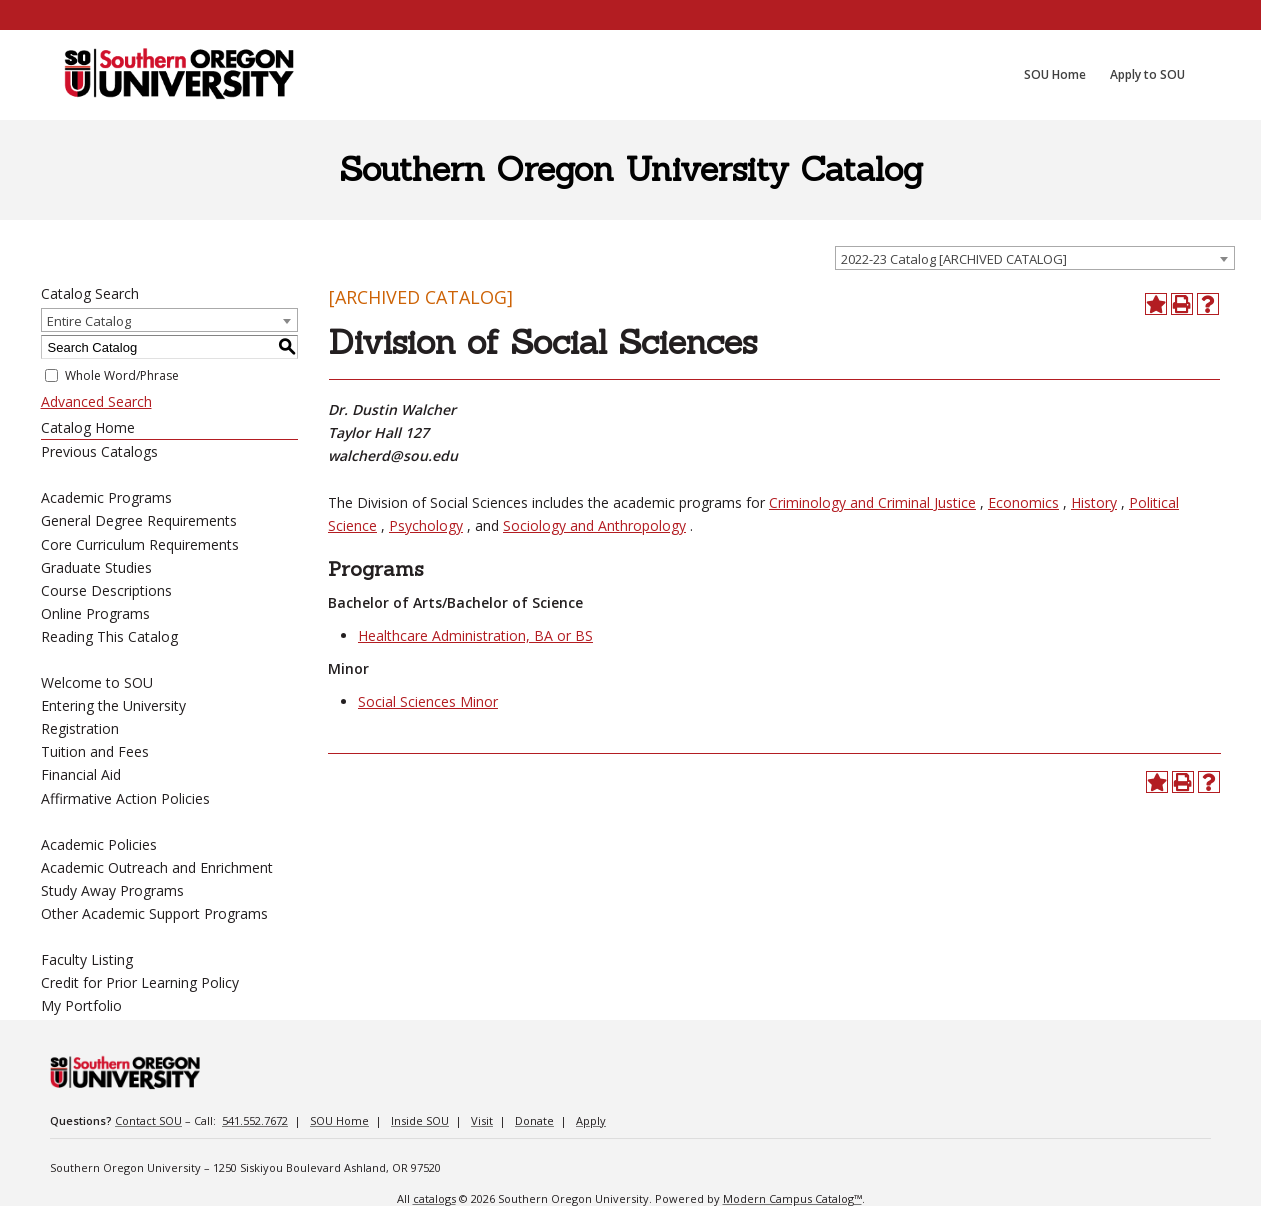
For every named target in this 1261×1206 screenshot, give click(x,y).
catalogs (434, 1198)
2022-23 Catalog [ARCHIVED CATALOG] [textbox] (954, 259)
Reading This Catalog (109, 636)
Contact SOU (148, 1120)
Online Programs (95, 613)
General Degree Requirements (139, 520)
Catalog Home (88, 427)
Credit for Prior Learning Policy (140, 982)
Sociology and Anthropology (594, 525)
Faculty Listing (87, 959)
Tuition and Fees (95, 751)
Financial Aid (81, 774)
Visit (482, 1120)
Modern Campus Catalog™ (792, 1198)
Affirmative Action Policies (125, 798)
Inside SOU (420, 1120)
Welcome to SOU (97, 682)
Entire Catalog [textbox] (89, 321)
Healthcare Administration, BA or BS (475, 635)
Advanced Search (96, 401)
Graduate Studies (96, 567)
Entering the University (113, 705)
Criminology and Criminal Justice (872, 502)
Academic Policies (99, 844)
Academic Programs (106, 497)
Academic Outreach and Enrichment (157, 867)
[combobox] (1035, 258)
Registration (80, 728)
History (1094, 502)
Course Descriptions (106, 590)
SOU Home (339, 1120)
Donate (534, 1120)
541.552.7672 (255, 1120)
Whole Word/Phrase (122, 375)
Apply (591, 1120)
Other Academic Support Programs (154, 913)
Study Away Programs (112, 890)
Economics (1023, 502)
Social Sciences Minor (428, 701)
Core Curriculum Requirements (140, 544)
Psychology (426, 525)
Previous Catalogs (99, 451)
